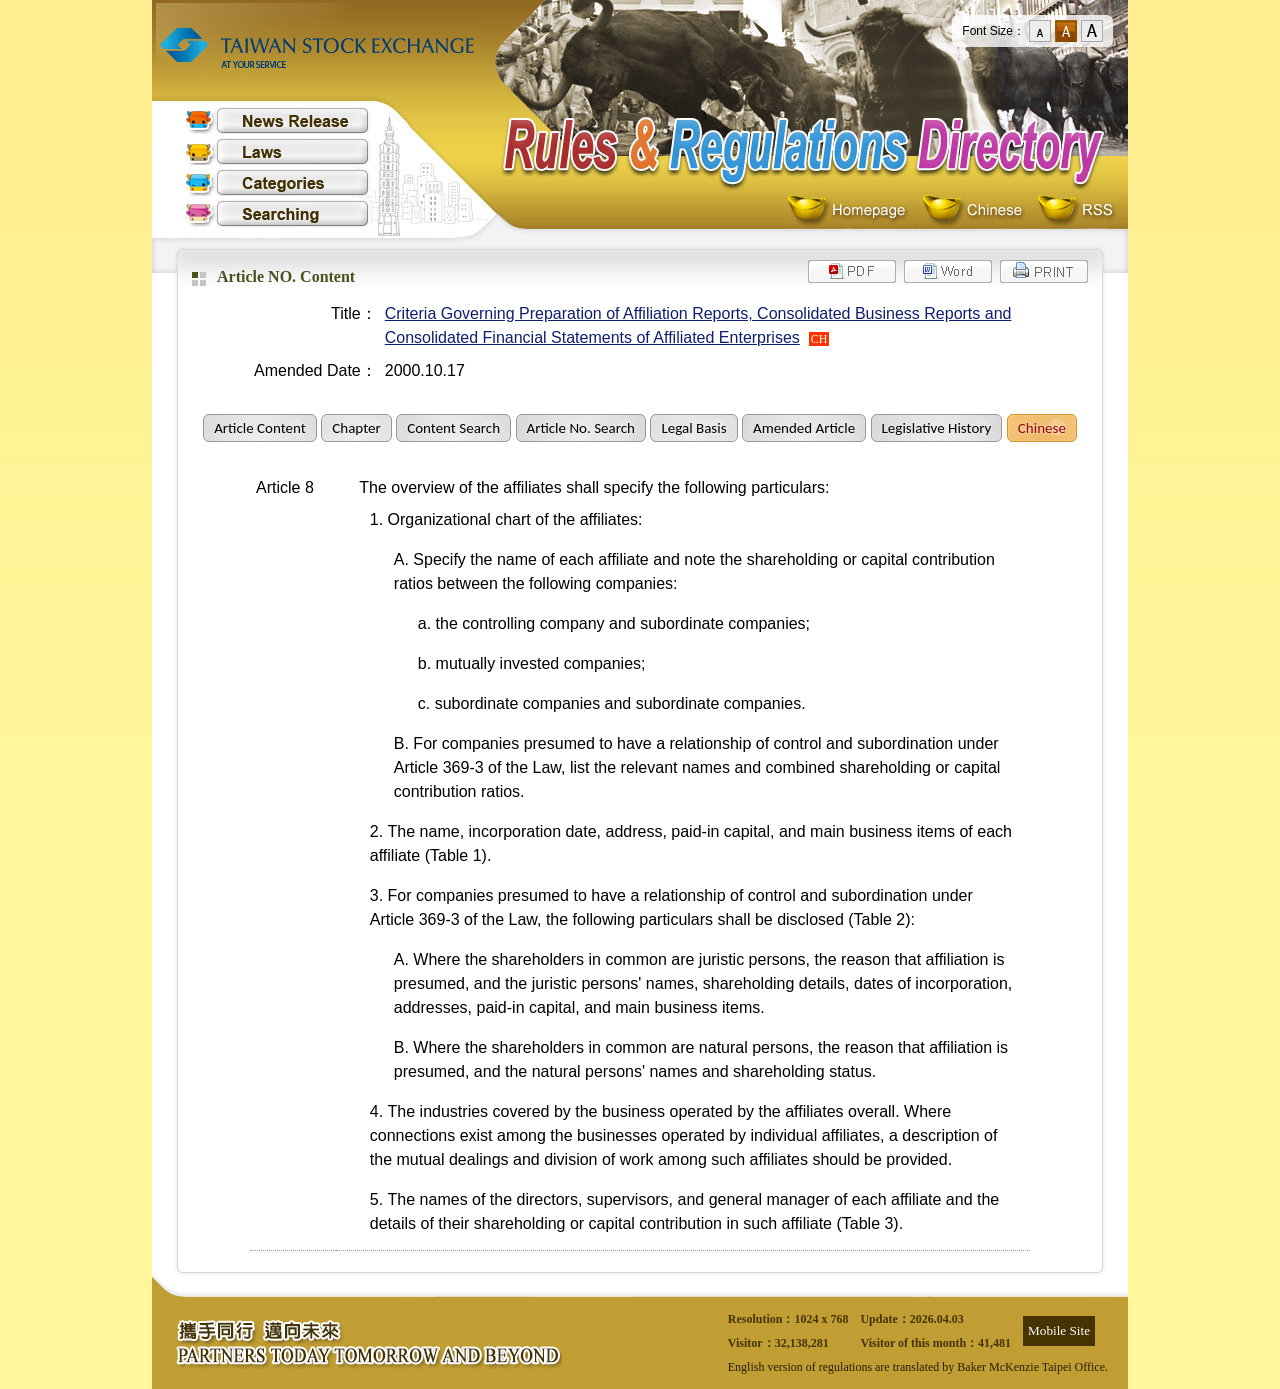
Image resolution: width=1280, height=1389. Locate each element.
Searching (277, 213)
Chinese (976, 210)
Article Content (260, 428)
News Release (277, 120)
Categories (277, 182)
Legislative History (937, 428)
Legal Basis (693, 428)
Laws (277, 151)
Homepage (851, 210)
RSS (1075, 210)
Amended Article (804, 428)
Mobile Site (1059, 1330)
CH (819, 339)
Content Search (453, 428)
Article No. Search (581, 428)
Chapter (356, 428)
